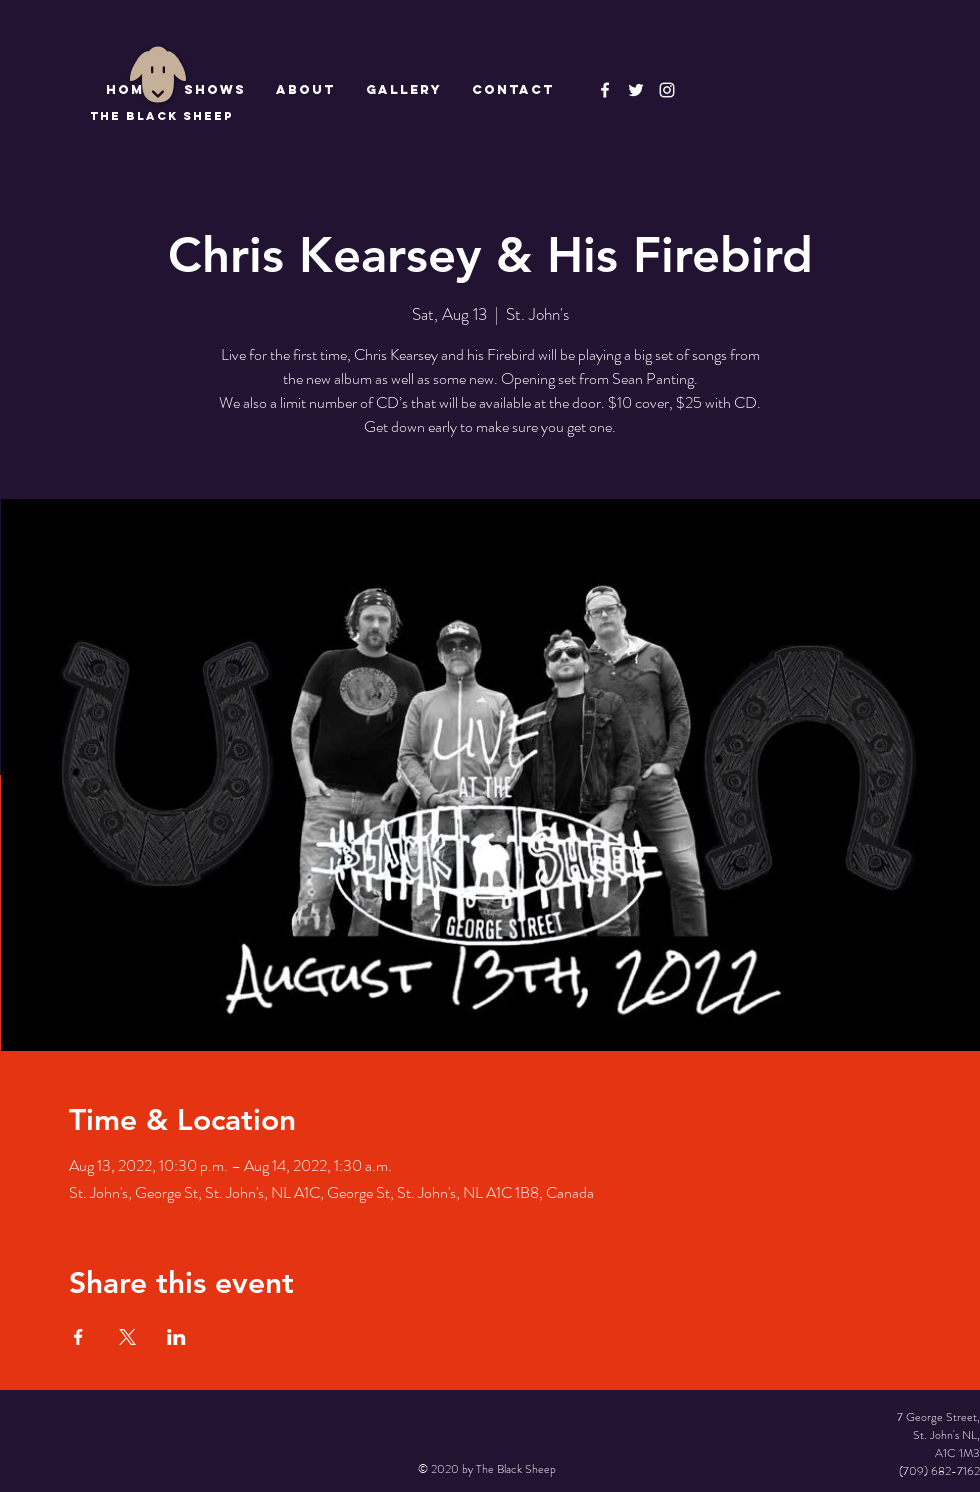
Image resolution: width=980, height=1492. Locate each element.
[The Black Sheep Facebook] (605, 90)
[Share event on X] (127, 1337)
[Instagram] (667, 90)
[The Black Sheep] (636, 90)
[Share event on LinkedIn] (176, 1337)
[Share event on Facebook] (78, 1337)
